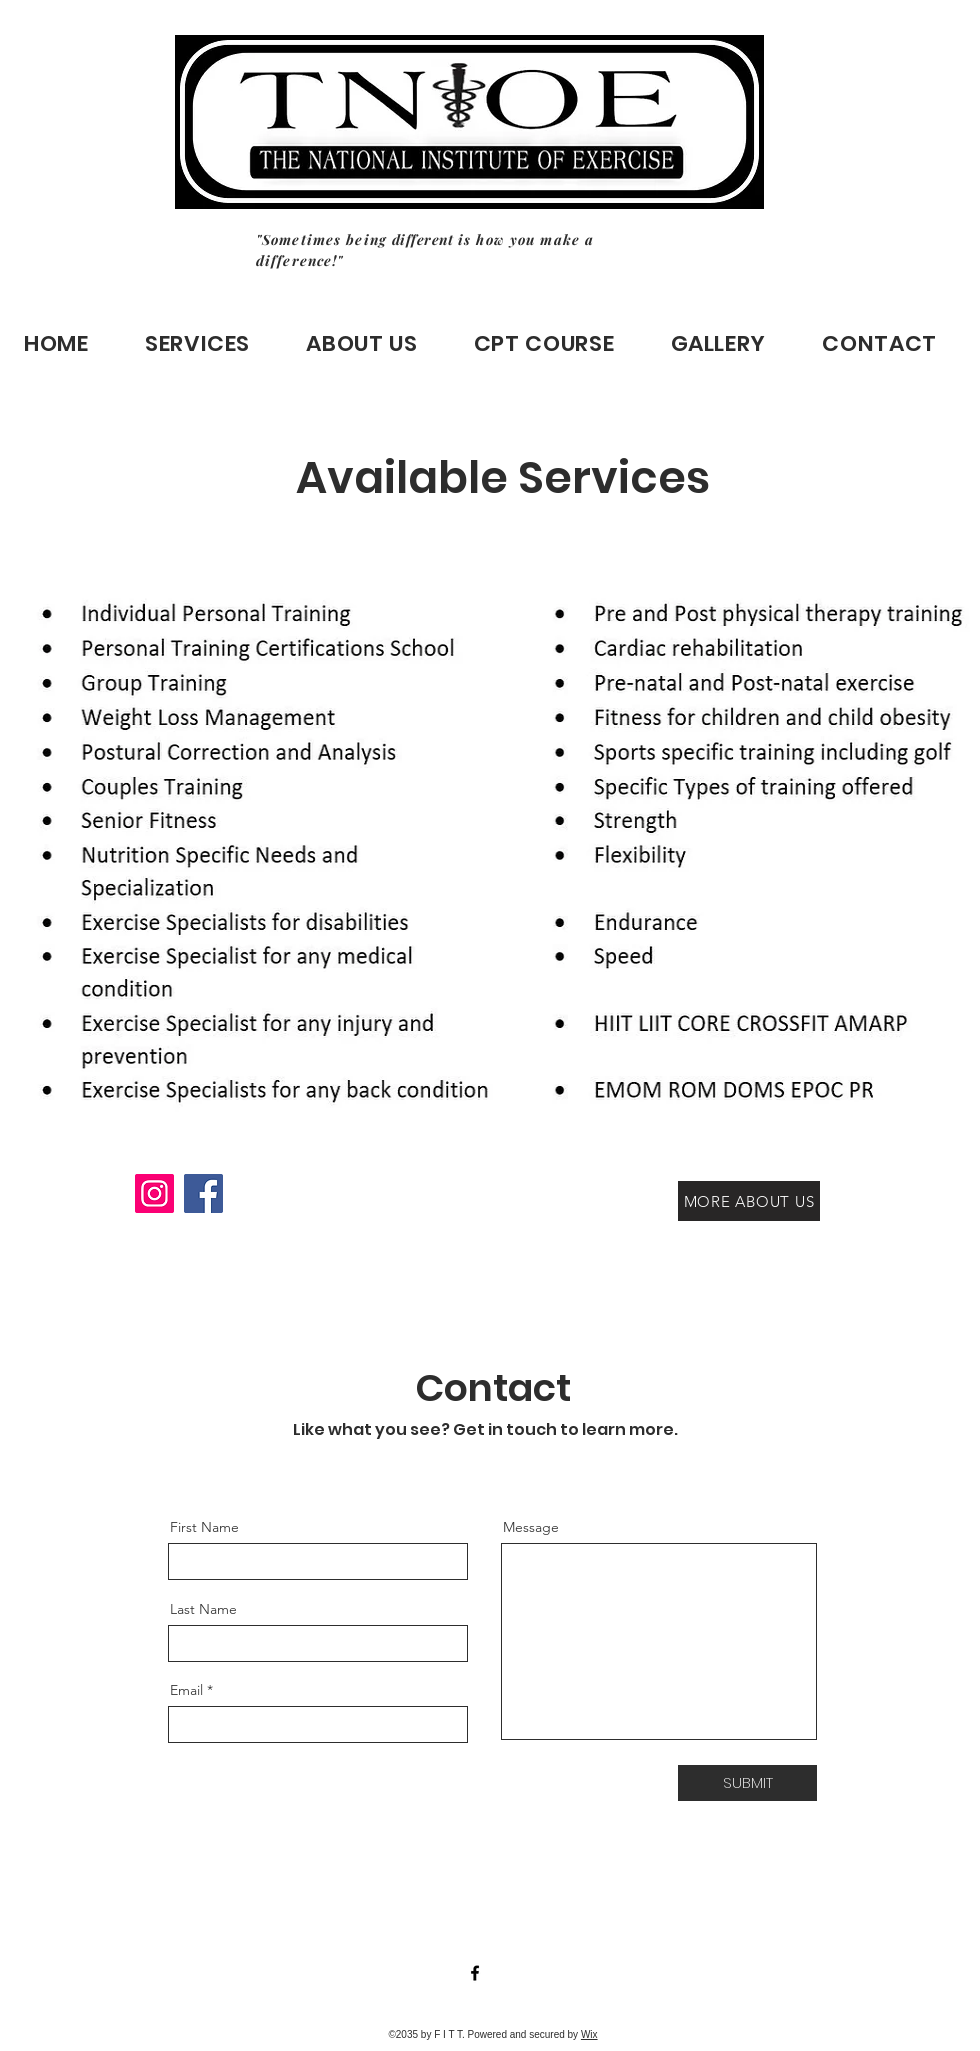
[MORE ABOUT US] (749, 1201)
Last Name (203, 1609)
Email (186, 1690)
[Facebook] (203, 1193)
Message (531, 1527)
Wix (589, 2034)
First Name (204, 1527)
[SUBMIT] (747, 1783)
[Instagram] (154, 1193)
